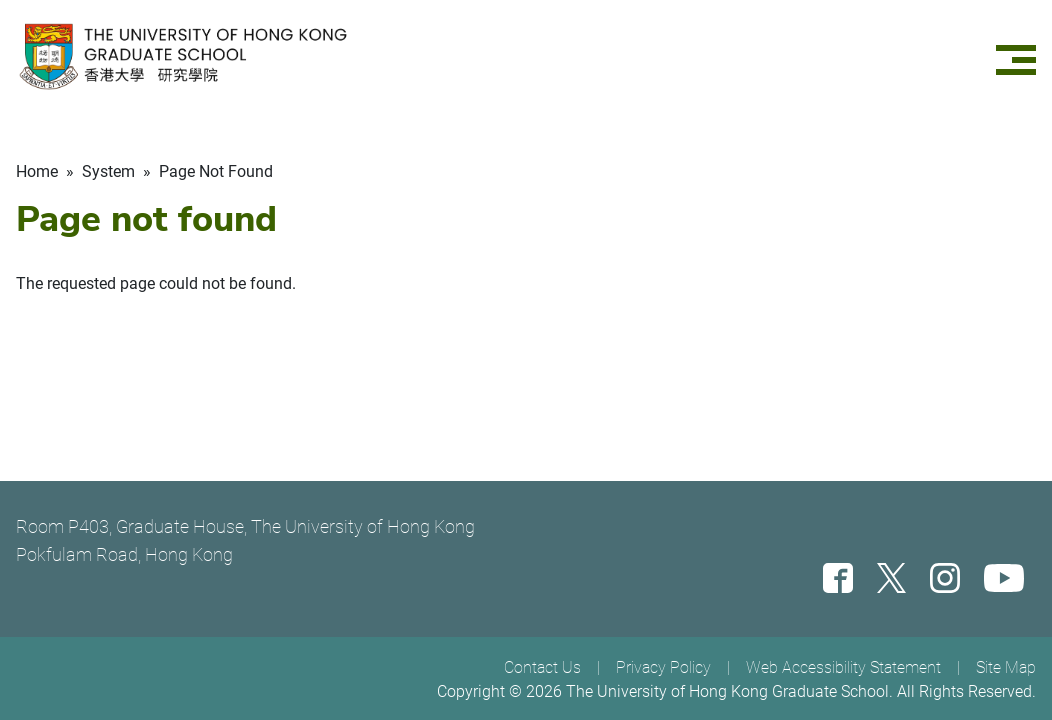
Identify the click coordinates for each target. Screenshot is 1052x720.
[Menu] (1016, 56)
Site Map (1006, 667)
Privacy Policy (663, 667)
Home (37, 171)
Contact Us (542, 667)
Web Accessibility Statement (843, 667)
